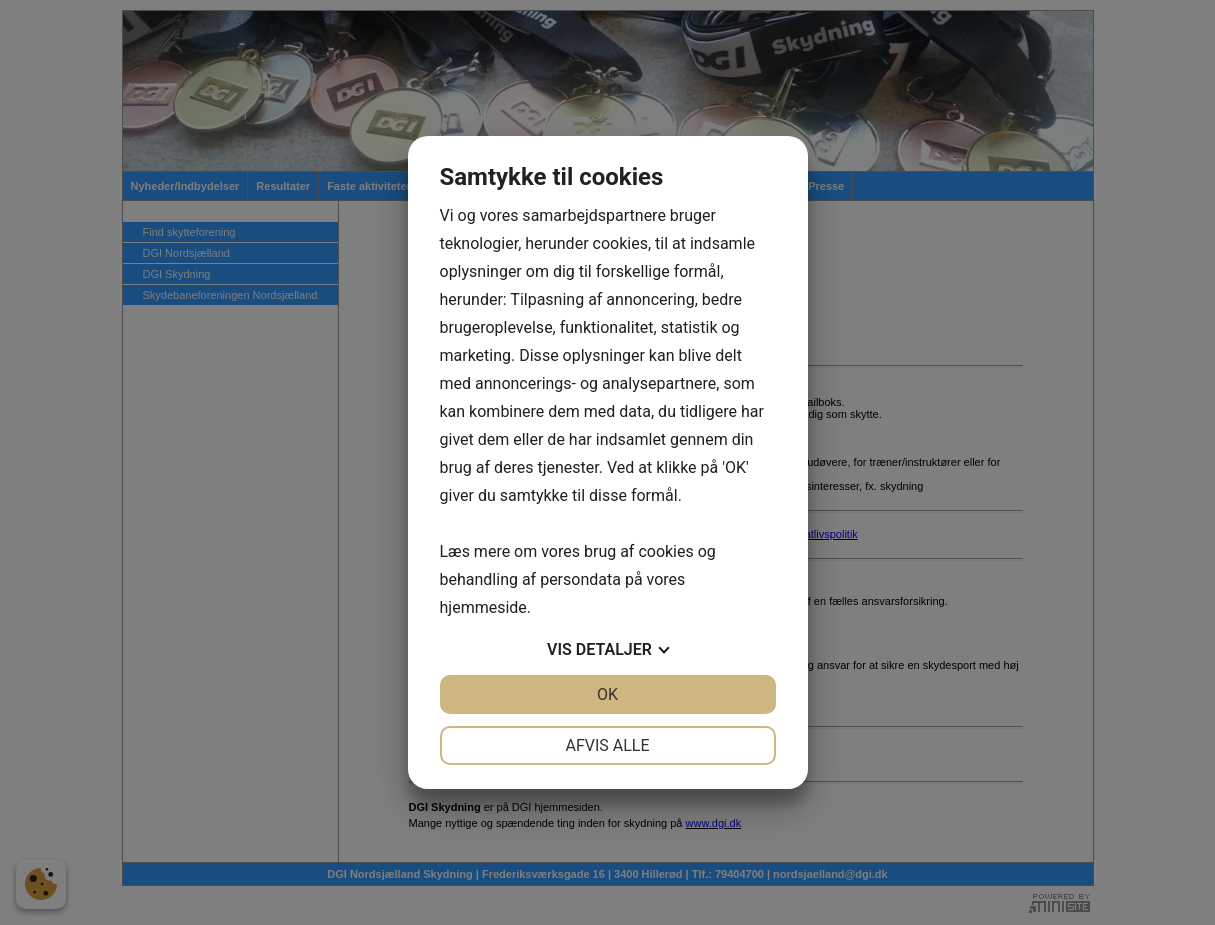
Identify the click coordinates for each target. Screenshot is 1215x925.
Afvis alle (607, 745)
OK (607, 694)
